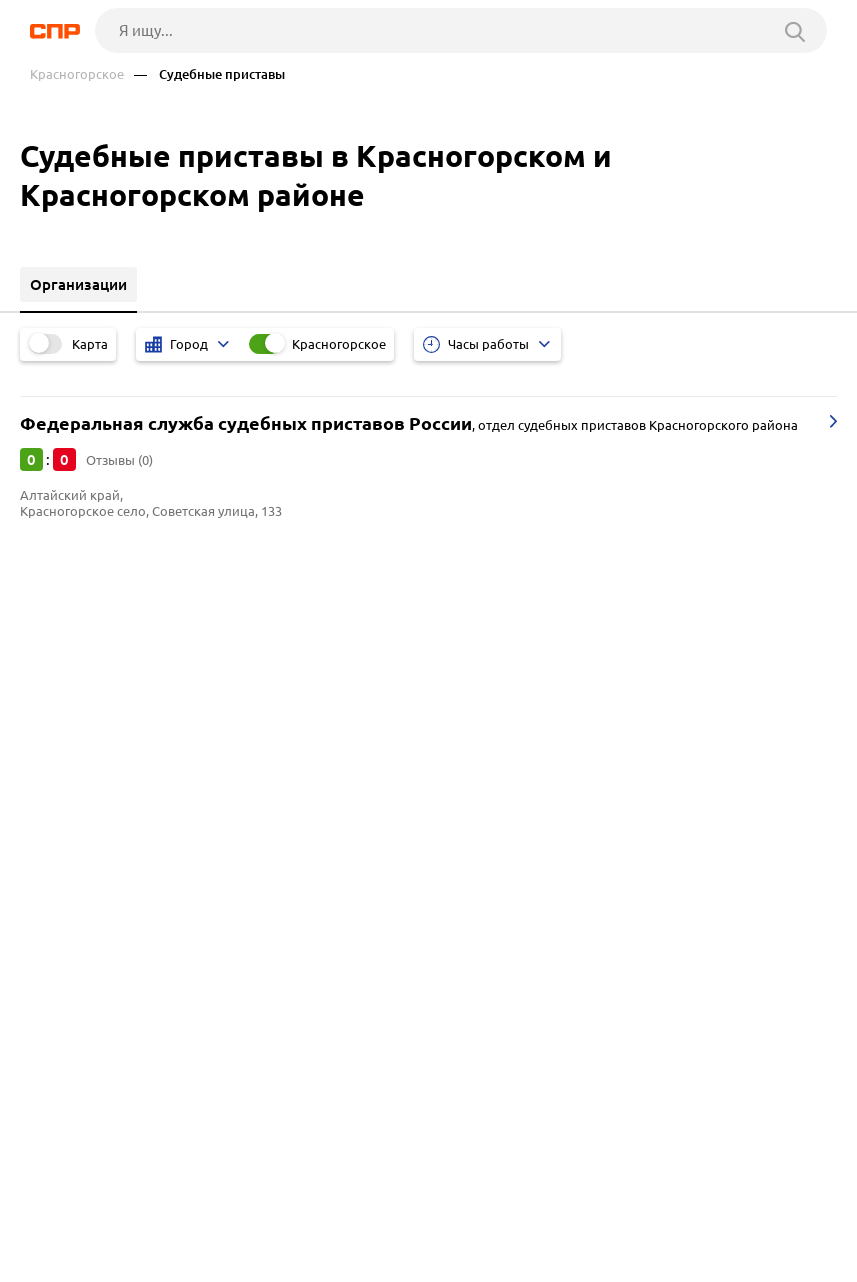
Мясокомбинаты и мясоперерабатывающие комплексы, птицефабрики (280, 892)
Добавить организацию (147, 1262)
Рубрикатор (67, 1208)
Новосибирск (74, 724)
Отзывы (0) (119, 460)
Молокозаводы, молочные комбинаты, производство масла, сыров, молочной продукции (346, 917)
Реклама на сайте (332, 1208)
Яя (36, 699)
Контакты (478, 1208)
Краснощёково (80, 674)
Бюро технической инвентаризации (153, 842)
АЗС (41, 942)
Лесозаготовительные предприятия (154, 867)
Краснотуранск (80, 649)
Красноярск (68, 749)
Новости (191, 1208)
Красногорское (77, 74)
